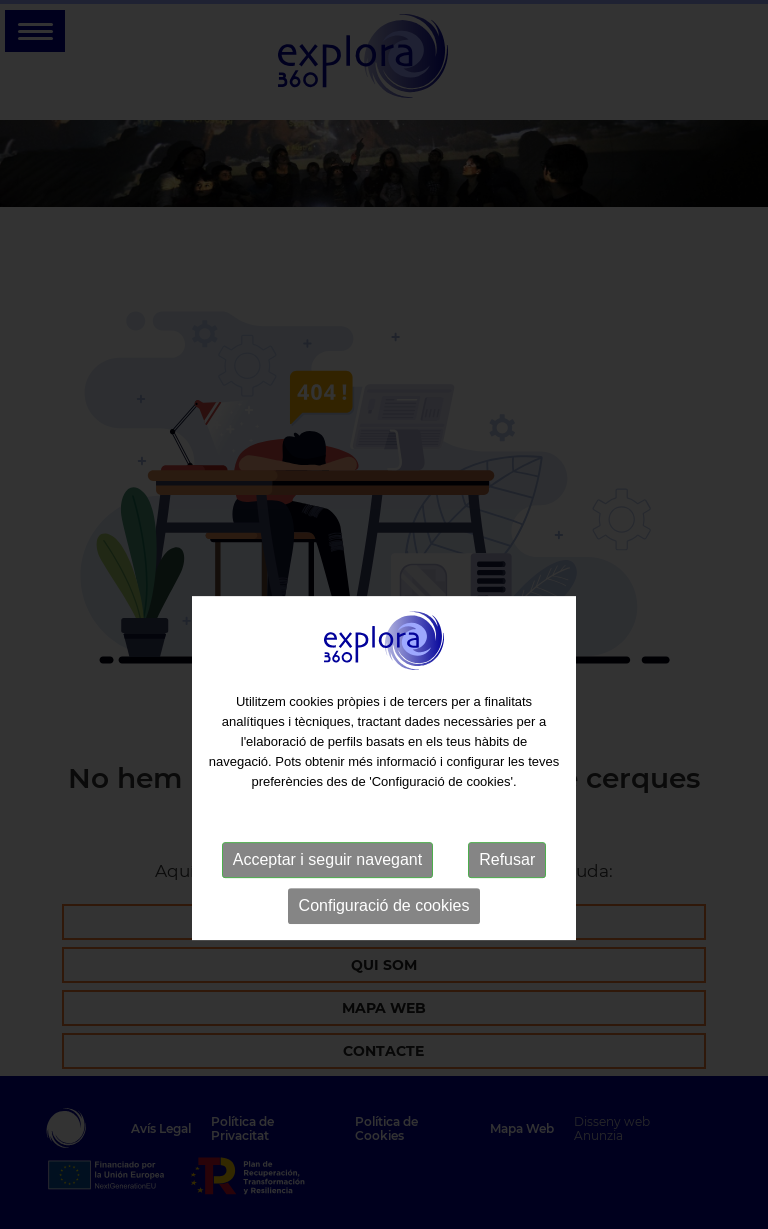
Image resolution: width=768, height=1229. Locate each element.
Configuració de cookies (384, 931)
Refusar (507, 885)
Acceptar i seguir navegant (327, 885)
